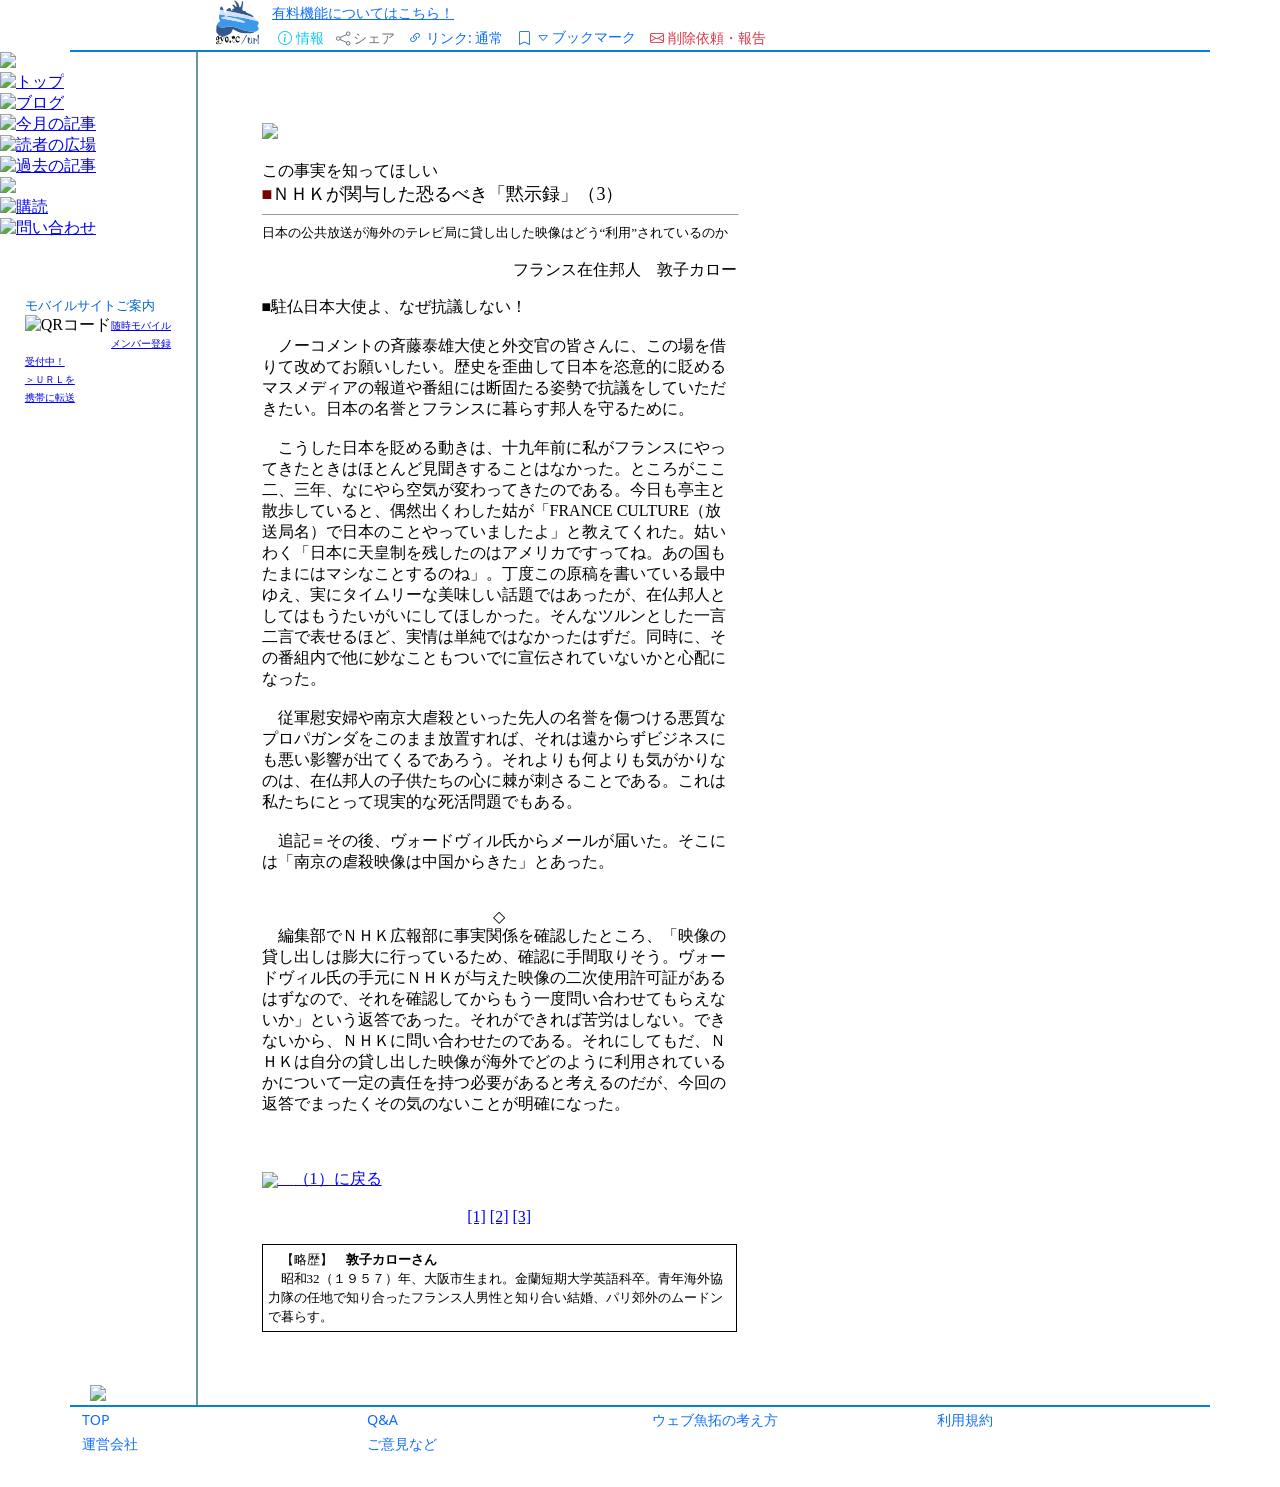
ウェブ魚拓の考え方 (715, 1419)
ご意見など (402, 1443)
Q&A (382, 1419)
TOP (96, 1419)
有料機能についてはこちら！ (363, 12)
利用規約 (965, 1419)
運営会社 (110, 1443)
